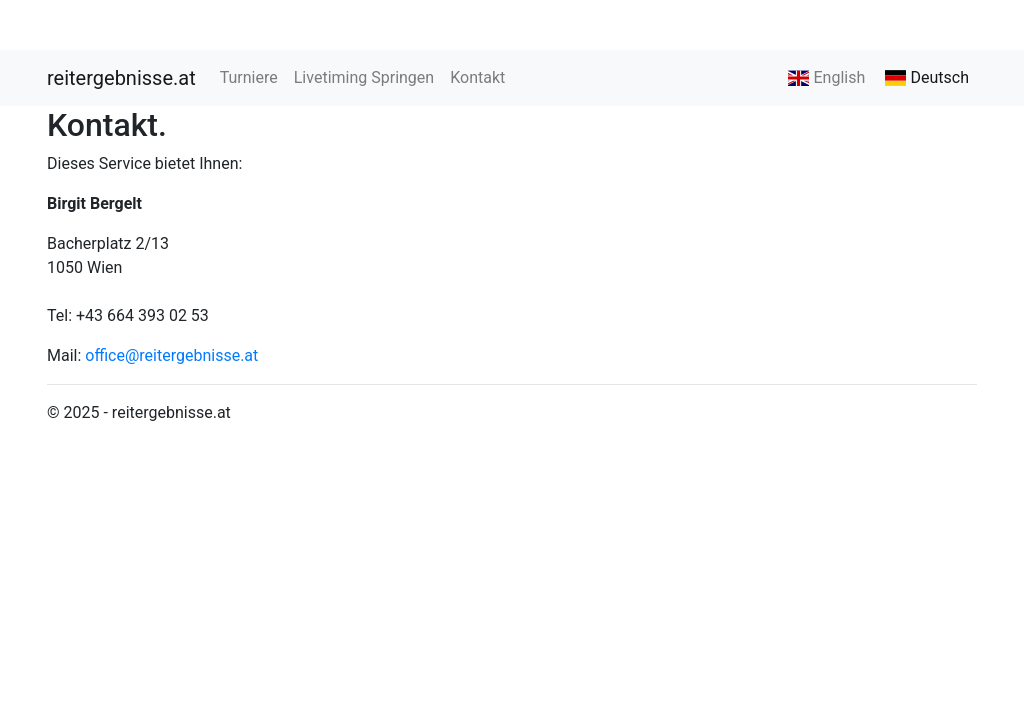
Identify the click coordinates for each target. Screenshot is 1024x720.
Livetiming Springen (364, 77)
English (826, 77)
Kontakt (477, 77)
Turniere (249, 77)
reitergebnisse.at (121, 78)
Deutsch (927, 77)
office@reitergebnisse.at (171, 355)
